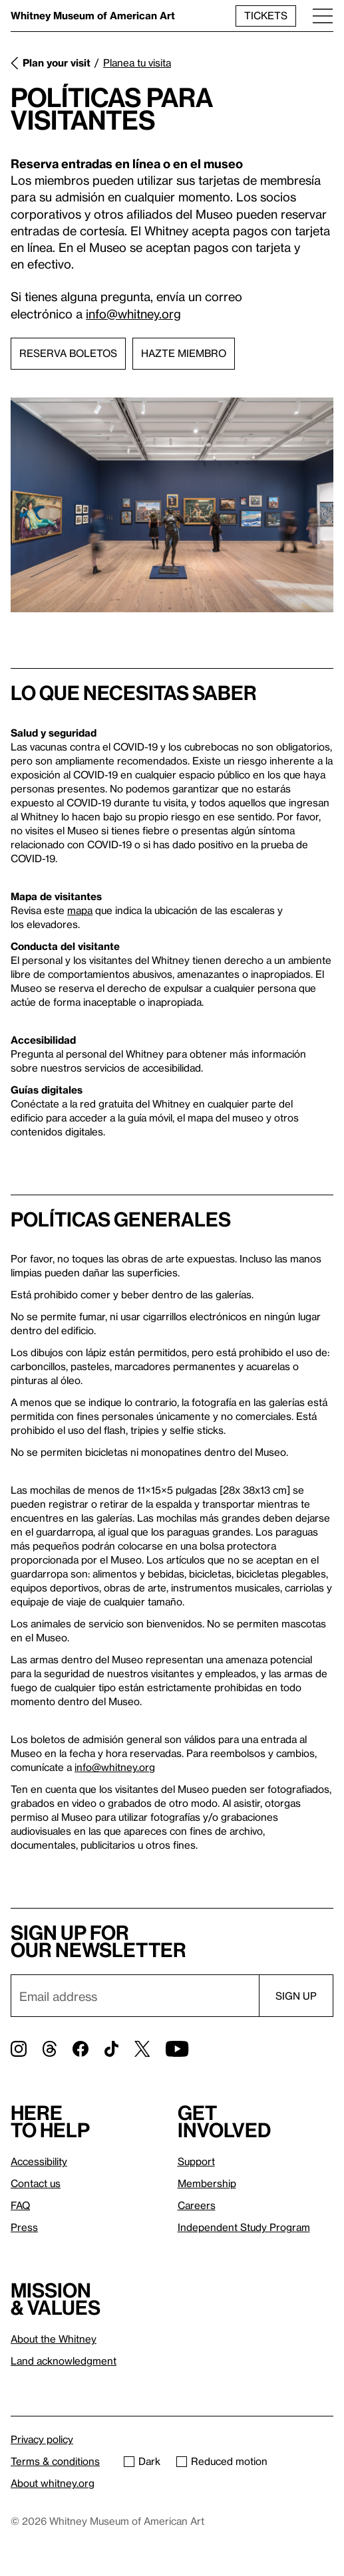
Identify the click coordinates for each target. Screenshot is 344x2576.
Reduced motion (221, 2461)
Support (196, 2161)
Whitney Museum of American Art (93, 15)
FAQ (20, 2205)
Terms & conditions (55, 2461)
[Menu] (322, 15)
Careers (197, 2205)
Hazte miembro (183, 353)
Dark (142, 2461)
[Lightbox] (172, 505)
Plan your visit (56, 62)
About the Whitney (53, 2339)
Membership (207, 2183)
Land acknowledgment (63, 2361)
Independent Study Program (244, 2227)
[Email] (135, 1995)
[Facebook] (80, 2049)
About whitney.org (52, 2483)
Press (24, 2227)
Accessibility (39, 2161)
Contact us (36, 2183)
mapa (79, 910)
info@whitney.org (133, 313)
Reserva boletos (68, 353)
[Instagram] (19, 2049)
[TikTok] (111, 2049)
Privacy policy (42, 2439)
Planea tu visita (137, 62)
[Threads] (50, 2049)
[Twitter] (142, 2049)
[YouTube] (177, 2049)
